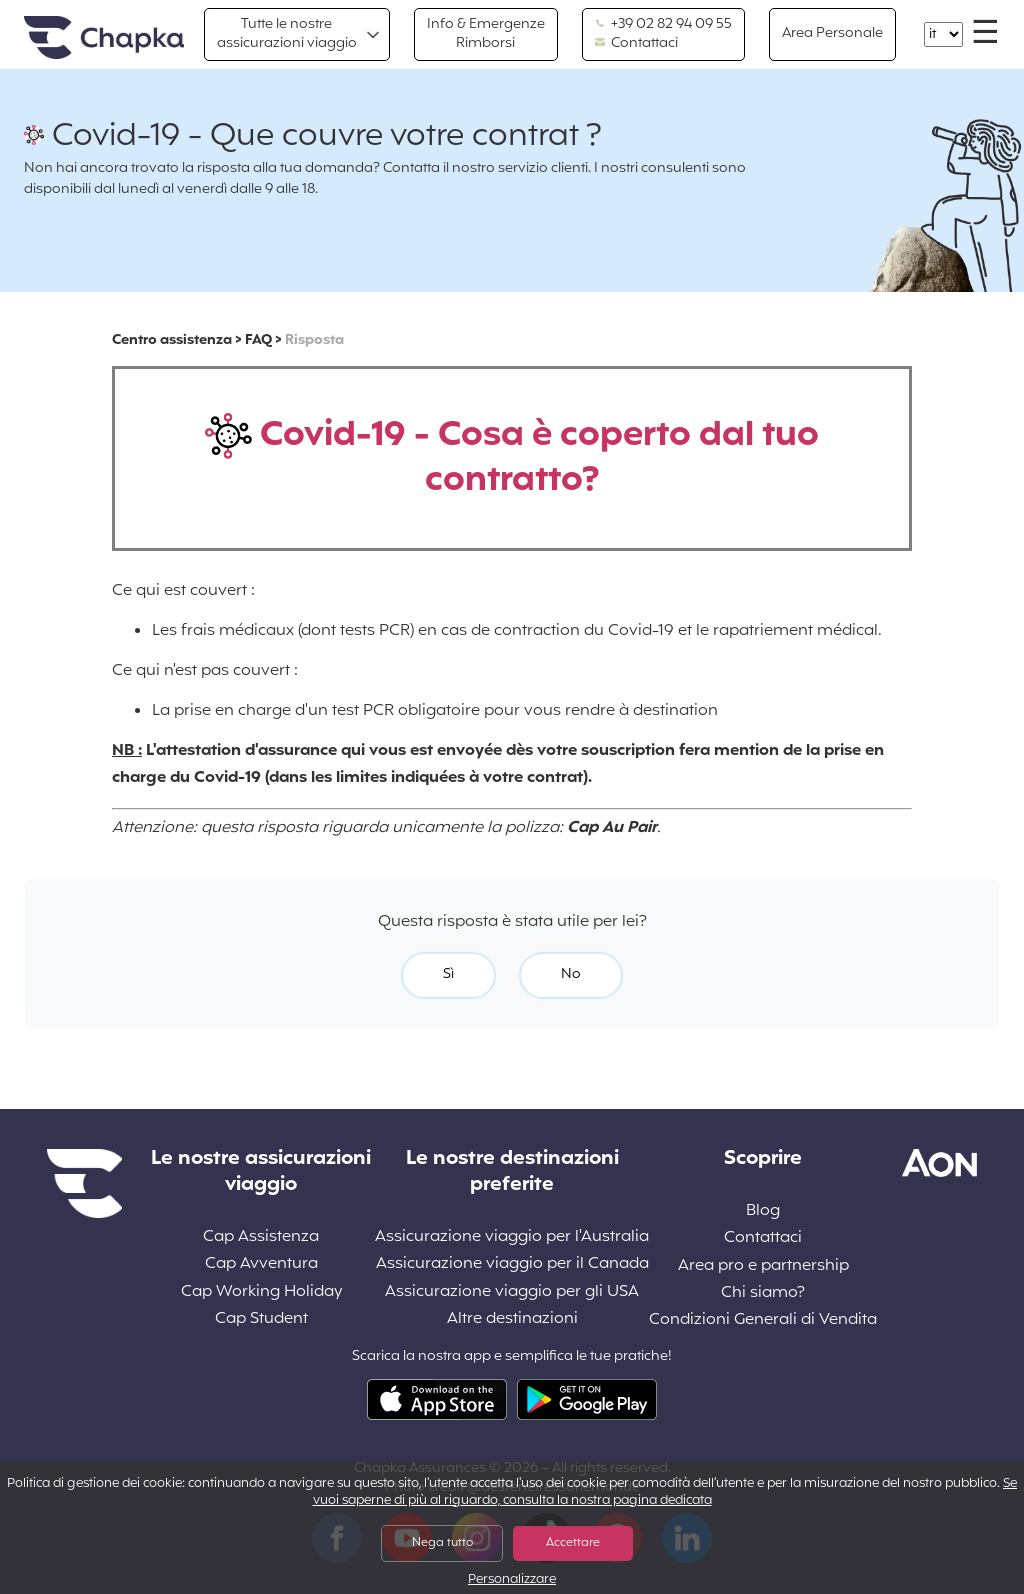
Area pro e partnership (763, 1266)
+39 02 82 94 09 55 (663, 25)
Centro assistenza (172, 340)
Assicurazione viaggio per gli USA (512, 1292)
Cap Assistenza (261, 1237)
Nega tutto (442, 1543)
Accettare (573, 1543)
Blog (763, 1211)
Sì (448, 974)
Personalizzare (512, 1580)
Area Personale (832, 33)
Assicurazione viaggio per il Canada (512, 1264)
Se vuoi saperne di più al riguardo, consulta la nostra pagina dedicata (665, 1492)
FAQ (258, 340)
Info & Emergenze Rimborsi (486, 33)
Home (104, 38)
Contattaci (636, 44)
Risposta (314, 340)
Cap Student (261, 1319)
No (571, 974)
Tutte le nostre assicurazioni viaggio (287, 33)
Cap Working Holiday (261, 1292)
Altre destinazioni (512, 1319)
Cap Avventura (261, 1264)
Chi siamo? (763, 1293)
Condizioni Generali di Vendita (763, 1320)
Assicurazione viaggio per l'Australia (512, 1237)
